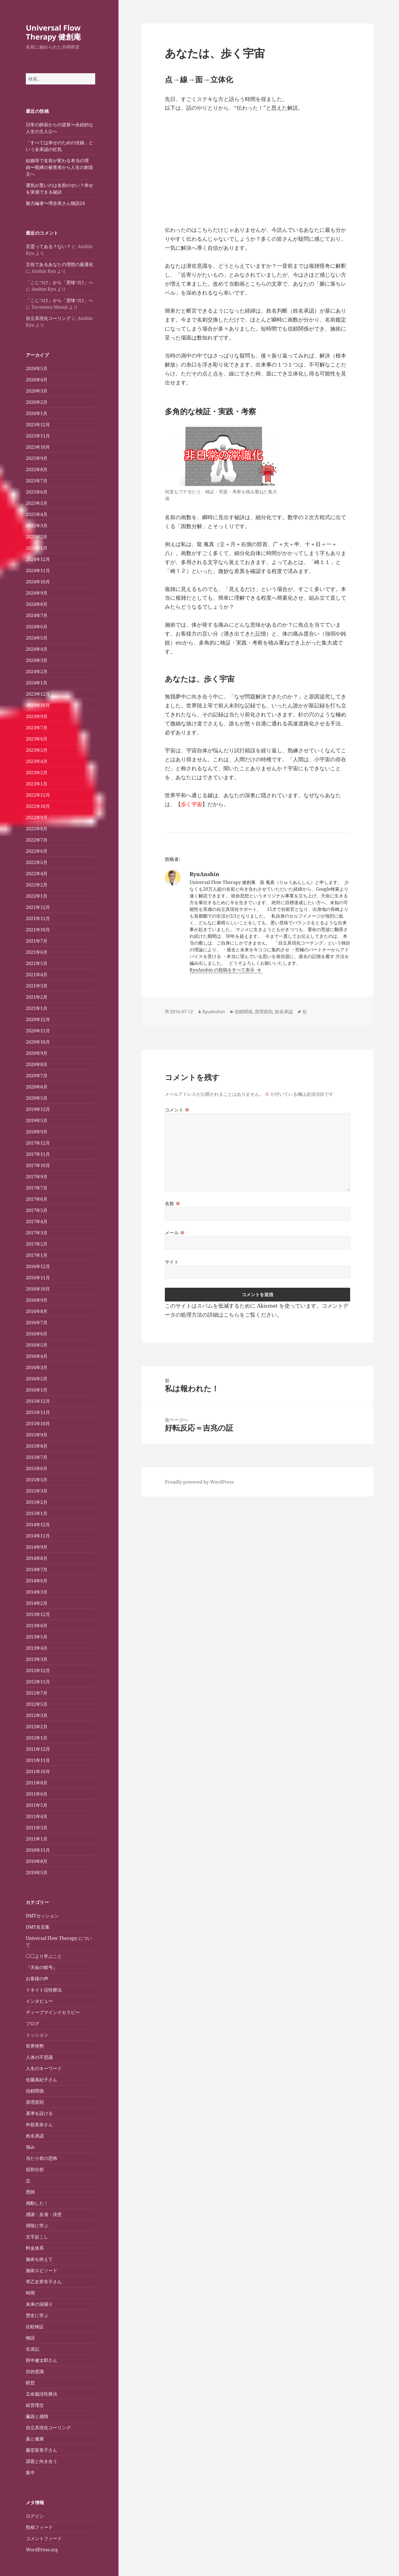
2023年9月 (36, 716)
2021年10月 (38, 930)
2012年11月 (38, 1682)
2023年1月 (36, 784)
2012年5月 (36, 1704)
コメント (177, 1110)
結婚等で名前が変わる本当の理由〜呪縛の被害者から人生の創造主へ (59, 167)
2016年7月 (36, 1322)
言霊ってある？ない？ (48, 246)
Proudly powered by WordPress (199, 1482)
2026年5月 (36, 368)
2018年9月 (36, 1132)
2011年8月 (36, 1783)
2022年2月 (36, 885)
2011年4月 (36, 1816)
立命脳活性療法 (41, 2394)
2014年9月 (36, 1547)
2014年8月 (36, 1558)
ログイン (35, 2516)
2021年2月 (36, 997)
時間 (30, 2293)
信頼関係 (35, 2091)
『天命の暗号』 (41, 1967)
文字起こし (37, 2237)
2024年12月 (38, 559)
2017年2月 (36, 1244)
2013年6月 (36, 1625)
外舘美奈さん (39, 2124)
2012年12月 (38, 1670)
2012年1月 (36, 1738)
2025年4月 (36, 514)
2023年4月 (36, 761)
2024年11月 (38, 570)
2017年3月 (36, 1233)
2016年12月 (38, 1266)
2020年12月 (38, 1019)
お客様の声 (37, 1978)
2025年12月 (38, 424)
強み (30, 2147)
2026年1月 (36, 413)
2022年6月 (36, 851)
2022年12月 (38, 795)
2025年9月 (36, 458)
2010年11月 (38, 1850)
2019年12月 (38, 1109)
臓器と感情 (37, 2416)
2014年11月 (38, 1536)
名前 (172, 1203)
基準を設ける (39, 2113)
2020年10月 (38, 1042)
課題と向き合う (41, 2461)
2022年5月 (36, 862)
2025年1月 (36, 548)
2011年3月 (36, 1828)
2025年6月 (36, 492)
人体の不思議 (39, 2057)
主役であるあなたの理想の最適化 (59, 264)
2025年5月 (36, 503)
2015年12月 (38, 1401)
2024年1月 (36, 683)
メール (175, 1233)
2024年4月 (36, 649)
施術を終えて (39, 2259)
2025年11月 (38, 436)
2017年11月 (38, 1154)
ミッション (37, 2035)
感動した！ (37, 2203)
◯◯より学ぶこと (44, 1956)
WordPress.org (42, 2550)
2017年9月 (36, 1177)
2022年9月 (36, 817)
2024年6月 (36, 627)
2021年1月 (36, 1008)
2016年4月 (36, 1356)
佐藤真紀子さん (41, 2080)
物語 (30, 2338)
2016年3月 (36, 1367)
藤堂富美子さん (41, 2450)
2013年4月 (36, 1648)
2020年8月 (36, 1064)
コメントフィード (44, 2538)
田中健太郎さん (41, 2360)
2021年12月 (38, 907)
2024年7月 (36, 615)
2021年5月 (36, 963)
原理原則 (35, 2102)
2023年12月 (38, 694)
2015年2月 (36, 1502)
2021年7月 (36, 941)
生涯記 (32, 2349)
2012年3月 (36, 1715)
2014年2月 (36, 1603)
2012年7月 (36, 1693)
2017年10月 (38, 1165)
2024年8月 (36, 604)
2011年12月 (38, 1749)
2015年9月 (36, 1435)
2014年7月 (36, 1569)
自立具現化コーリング (48, 318)
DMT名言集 (38, 1927)
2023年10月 (38, 705)
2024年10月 (38, 582)
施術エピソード (41, 2270)
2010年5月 (36, 1872)
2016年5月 (36, 1345)
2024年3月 (36, 660)
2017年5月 (36, 1210)
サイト (172, 1262)
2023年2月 (36, 772)
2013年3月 (36, 1659)
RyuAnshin (213, 1012)
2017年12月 (38, 1143)
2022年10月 (38, 806)
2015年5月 (36, 1480)
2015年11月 (38, 1412)
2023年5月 (36, 750)
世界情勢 (35, 2046)
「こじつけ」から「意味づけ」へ (59, 282)
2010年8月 (36, 1861)
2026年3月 (36, 391)
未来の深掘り (39, 2304)
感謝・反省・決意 (44, 2214)
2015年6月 (36, 1468)
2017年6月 (36, 1199)
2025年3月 (36, 525)
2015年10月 (38, 1423)
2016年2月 (36, 1379)
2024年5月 (36, 638)
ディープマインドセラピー (53, 2012)
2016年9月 (36, 1300)
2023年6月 (36, 739)
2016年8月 (36, 1311)
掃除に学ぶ (37, 2225)
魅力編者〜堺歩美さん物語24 (55, 203)
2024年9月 (36, 593)
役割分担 (35, 2169)
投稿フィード (39, 2527)
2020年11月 (38, 1031)
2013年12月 (38, 1614)
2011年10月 (38, 1771)
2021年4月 (36, 974)
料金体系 (35, 2248)
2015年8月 (36, 1446)
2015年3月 (36, 1491)
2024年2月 (36, 671)
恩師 (30, 2192)
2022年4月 (36, 873)
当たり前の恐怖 (41, 2158)
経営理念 (35, 2405)
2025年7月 (36, 481)
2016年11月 (38, 1278)
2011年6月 (36, 1794)
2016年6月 (36, 1334)
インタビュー (39, 2001)
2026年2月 (36, 402)
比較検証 (35, 2326)
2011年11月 (38, 1760)
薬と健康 (35, 2439)
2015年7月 (36, 1457)
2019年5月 (36, 1120)
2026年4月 (36, 380)
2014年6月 (36, 1581)
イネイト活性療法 (44, 1990)
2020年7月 (36, 1075)
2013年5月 (36, 1637)
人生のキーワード (44, 2068)
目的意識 (35, 2371)
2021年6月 (36, 952)
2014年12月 (38, 1524)
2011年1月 (36, 1839)
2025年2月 (36, 537)
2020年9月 (36, 1053)
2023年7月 (36, 728)
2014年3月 (36, 1592)
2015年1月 (36, 1513)
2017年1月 (36, 1255)
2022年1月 (36, 896)
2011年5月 (36, 1805)
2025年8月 (36, 469)
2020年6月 (36, 1087)
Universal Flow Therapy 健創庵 (53, 32)
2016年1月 (36, 1390)
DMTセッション (42, 1916)
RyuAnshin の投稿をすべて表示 (223, 970)
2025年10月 (38, 447)
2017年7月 (36, 1188)
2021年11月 (38, 918)
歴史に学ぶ (37, 2315)
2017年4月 (36, 1221)
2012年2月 (36, 1727)
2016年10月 (38, 1289)
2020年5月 (36, 1098)
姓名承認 (35, 2136)
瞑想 (30, 2383)
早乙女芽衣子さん (44, 2282)
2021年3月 (36, 986)
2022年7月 (36, 840)
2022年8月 (36, 829)
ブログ (32, 2023)
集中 (30, 2472)
